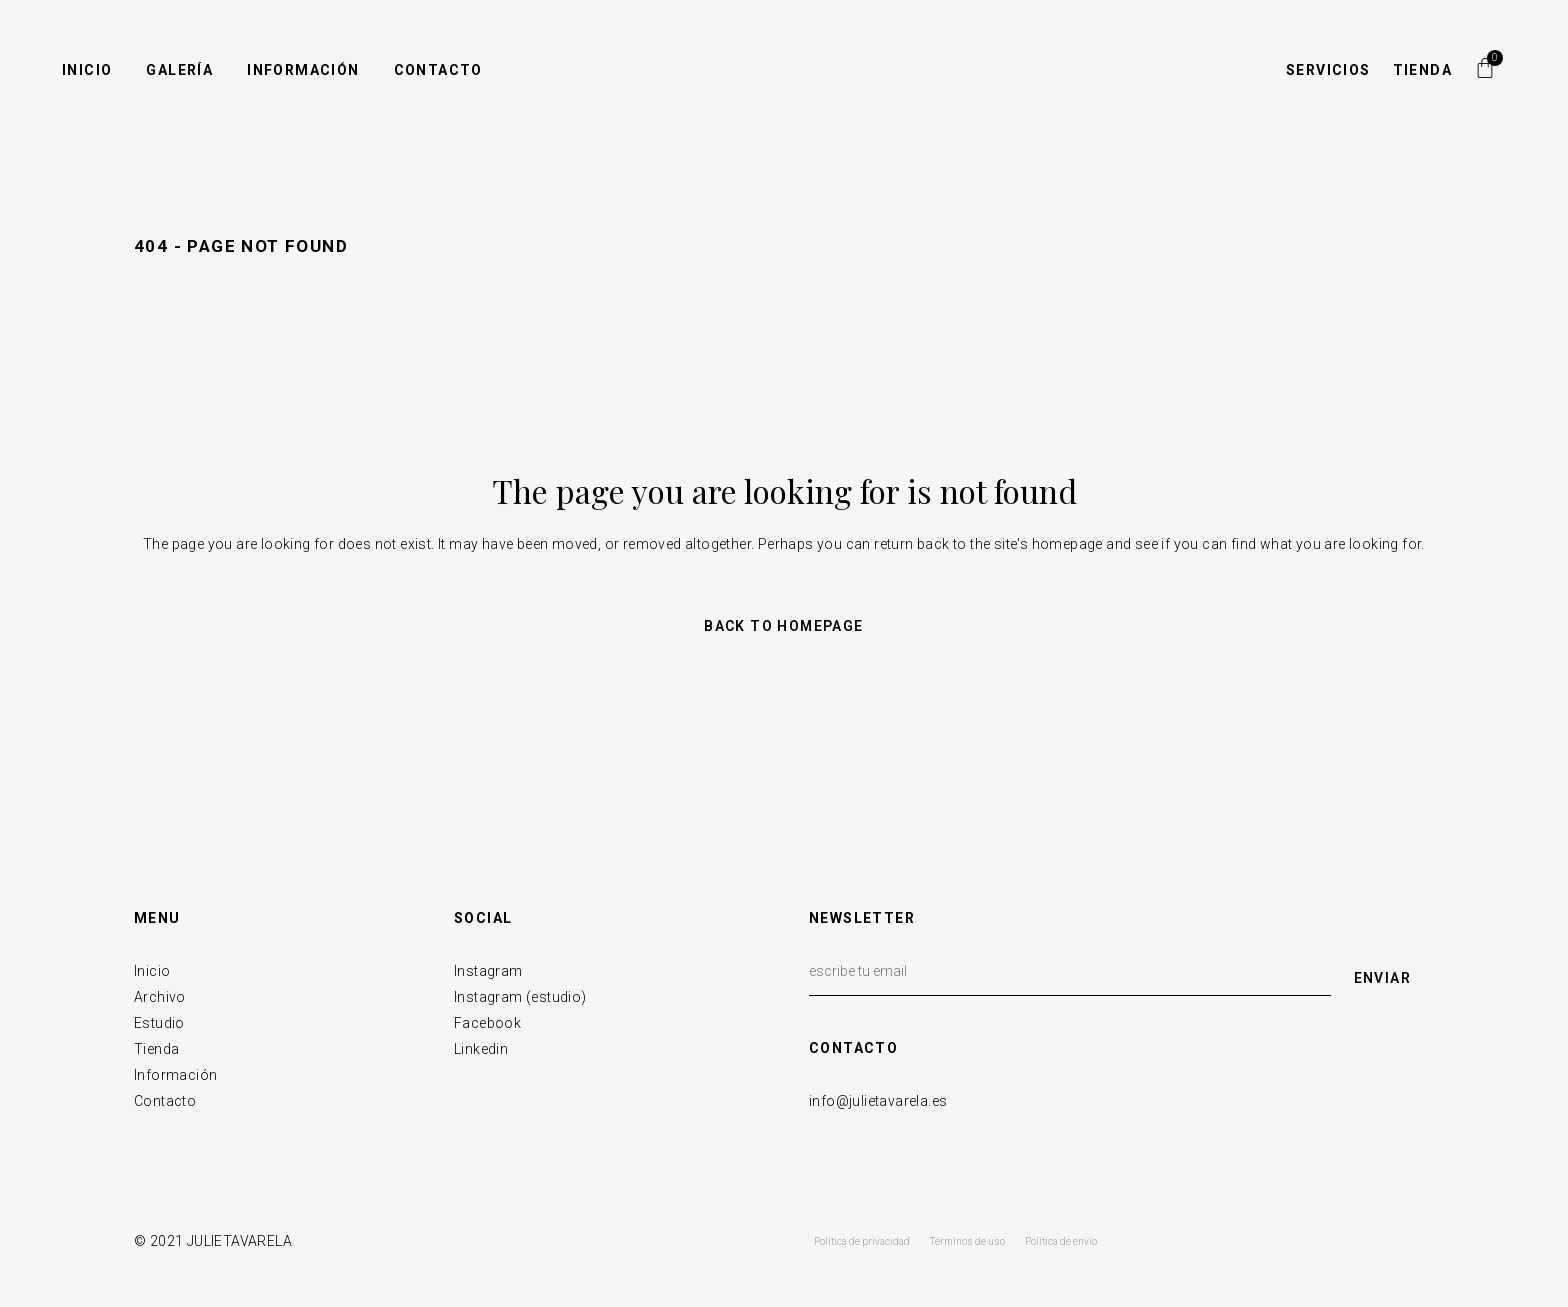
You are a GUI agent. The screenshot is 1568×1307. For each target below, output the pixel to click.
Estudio (159, 1023)
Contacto (165, 1101)
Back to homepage (783, 626)
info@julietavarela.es (878, 1101)
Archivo (160, 997)
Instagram (488, 971)
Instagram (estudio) (520, 997)
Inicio (152, 971)
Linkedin (481, 1049)
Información (175, 1075)
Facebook (487, 1023)
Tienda (156, 1049)
